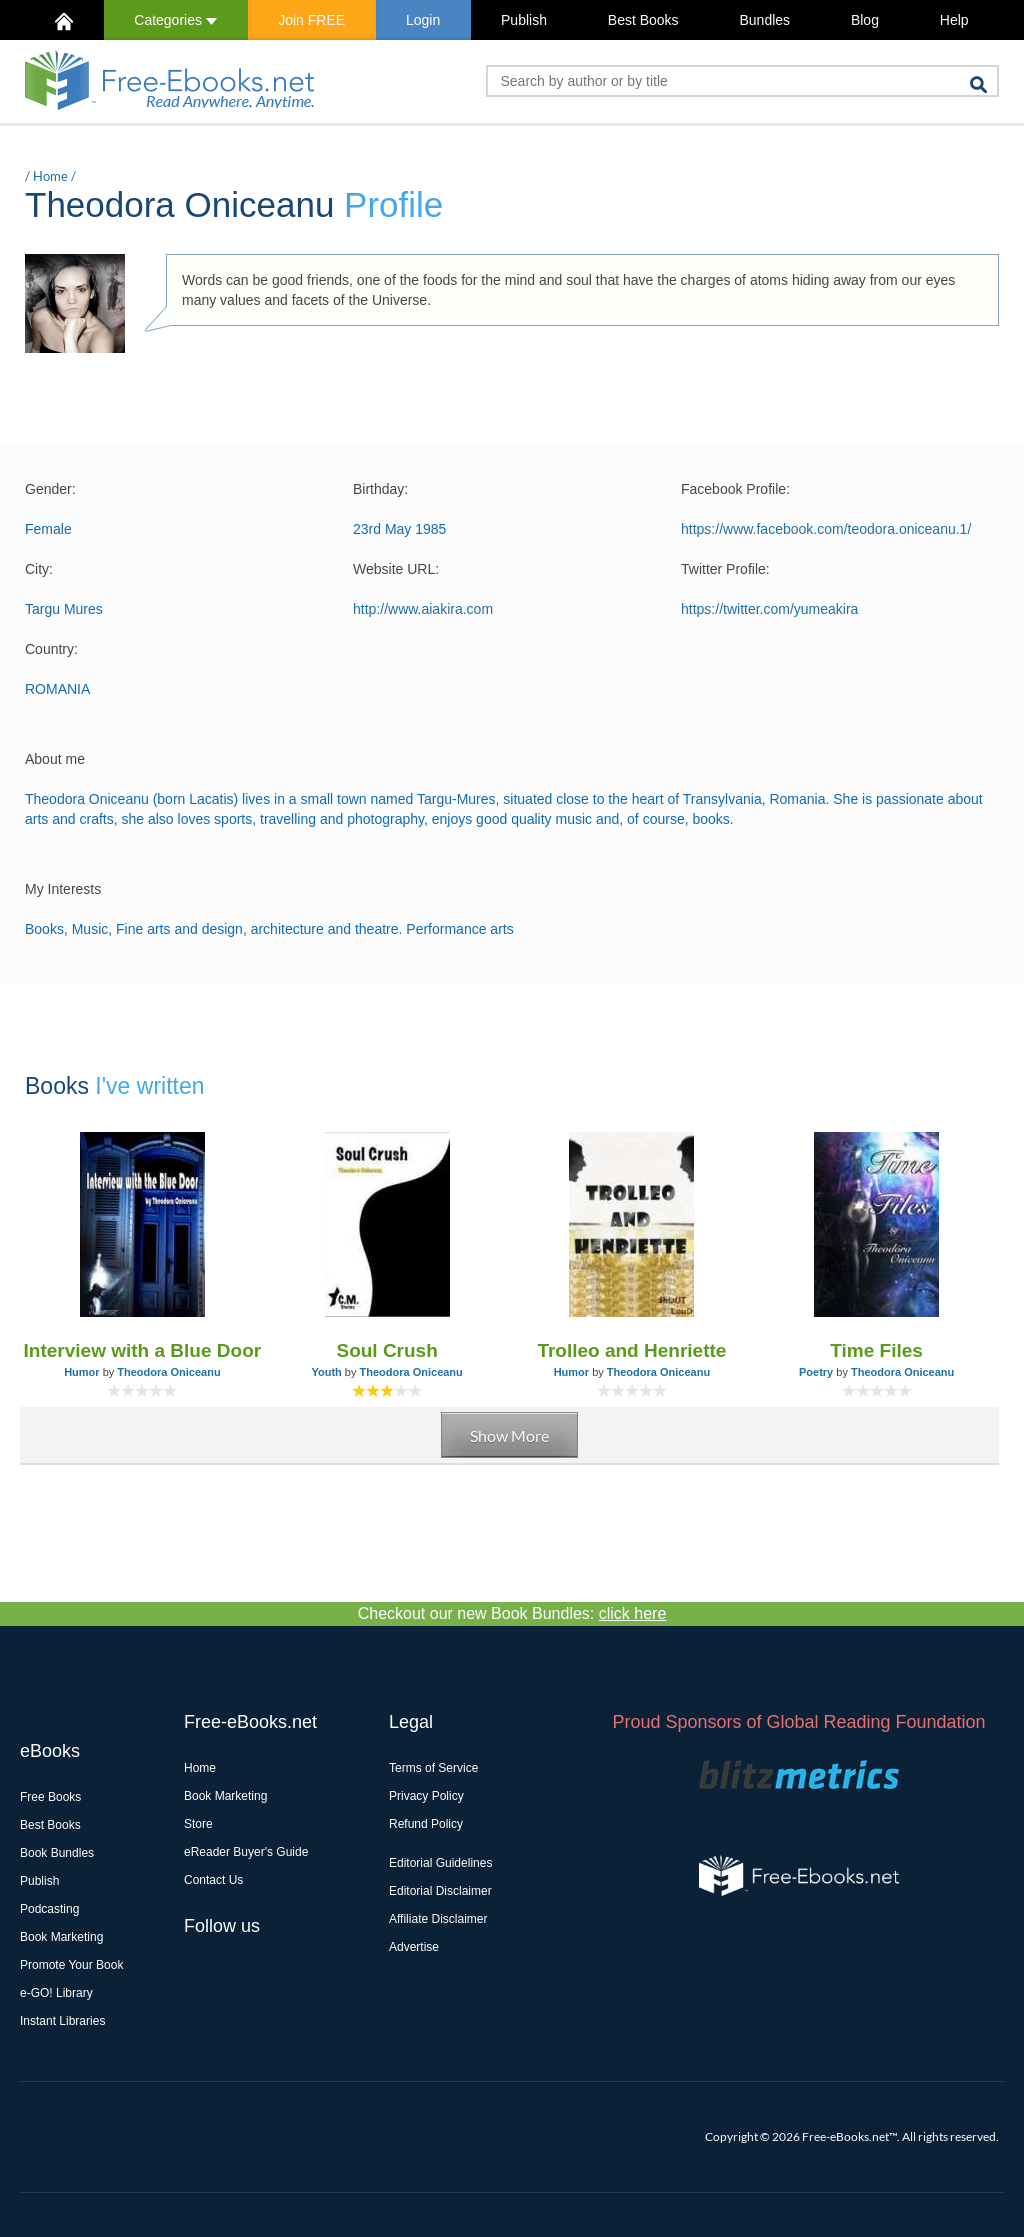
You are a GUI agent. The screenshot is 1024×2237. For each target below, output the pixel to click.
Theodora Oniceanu (168, 1372)
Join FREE (311, 20)
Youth (326, 1372)
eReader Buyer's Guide (246, 1852)
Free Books (50, 1797)
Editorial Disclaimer (440, 1891)
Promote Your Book (71, 1965)
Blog (865, 20)
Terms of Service (433, 1768)
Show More (509, 1435)
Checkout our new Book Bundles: (512, 1613)
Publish (524, 20)
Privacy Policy (426, 1796)
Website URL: (396, 569)
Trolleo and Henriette (631, 1350)
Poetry (816, 1372)
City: (39, 569)
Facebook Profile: (735, 489)
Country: (51, 649)
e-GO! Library (56, 1993)
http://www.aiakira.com (423, 609)
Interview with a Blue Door (143, 1350)
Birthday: (380, 489)
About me (55, 759)
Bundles (764, 20)
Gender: (50, 489)
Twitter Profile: (725, 569)
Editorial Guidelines (440, 1863)
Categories (175, 20)
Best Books (643, 20)
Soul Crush (386, 1350)
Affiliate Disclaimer (438, 1919)
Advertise (414, 1947)
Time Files (876, 1350)
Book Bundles (57, 1853)
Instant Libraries (62, 2021)
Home (50, 176)
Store (198, 1824)
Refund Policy (426, 1824)
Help (954, 20)
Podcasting (49, 1909)
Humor (81, 1372)
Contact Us (213, 1880)
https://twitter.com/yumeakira (769, 609)
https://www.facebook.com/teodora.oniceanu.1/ (826, 529)
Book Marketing (61, 1937)
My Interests (63, 889)
